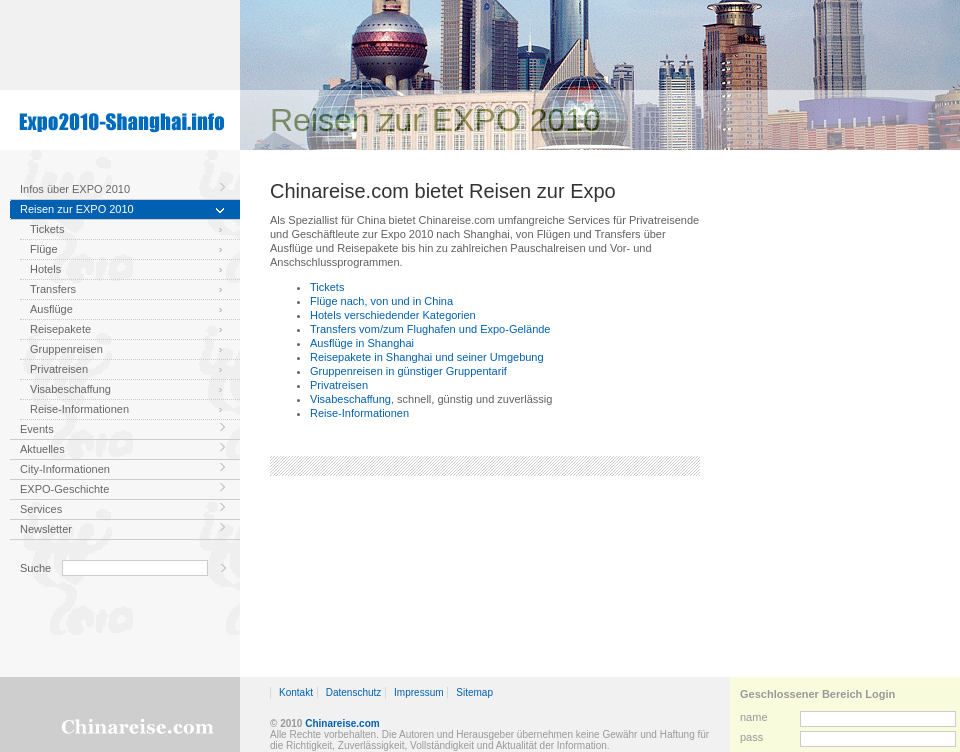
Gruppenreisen (66, 349)
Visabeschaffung (70, 389)
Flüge (44, 249)
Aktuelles (42, 449)
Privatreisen (59, 369)
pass (751, 737)
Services (41, 509)
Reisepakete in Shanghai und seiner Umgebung (427, 357)
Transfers (53, 289)
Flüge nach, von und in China (381, 301)
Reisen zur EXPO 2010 (77, 209)
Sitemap (474, 692)
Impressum (418, 692)
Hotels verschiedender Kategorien (393, 315)
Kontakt (296, 692)
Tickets (47, 229)
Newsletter (46, 529)
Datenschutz (354, 692)
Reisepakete (60, 329)
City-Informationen (65, 469)
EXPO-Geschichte (64, 489)
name (754, 717)
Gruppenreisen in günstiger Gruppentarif (408, 371)
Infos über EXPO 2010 (75, 189)
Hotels (45, 269)
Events (37, 429)
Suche (35, 568)
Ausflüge (51, 309)
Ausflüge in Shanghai (362, 343)
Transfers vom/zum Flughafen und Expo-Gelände (430, 329)
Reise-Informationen (79, 409)
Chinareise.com (342, 723)
